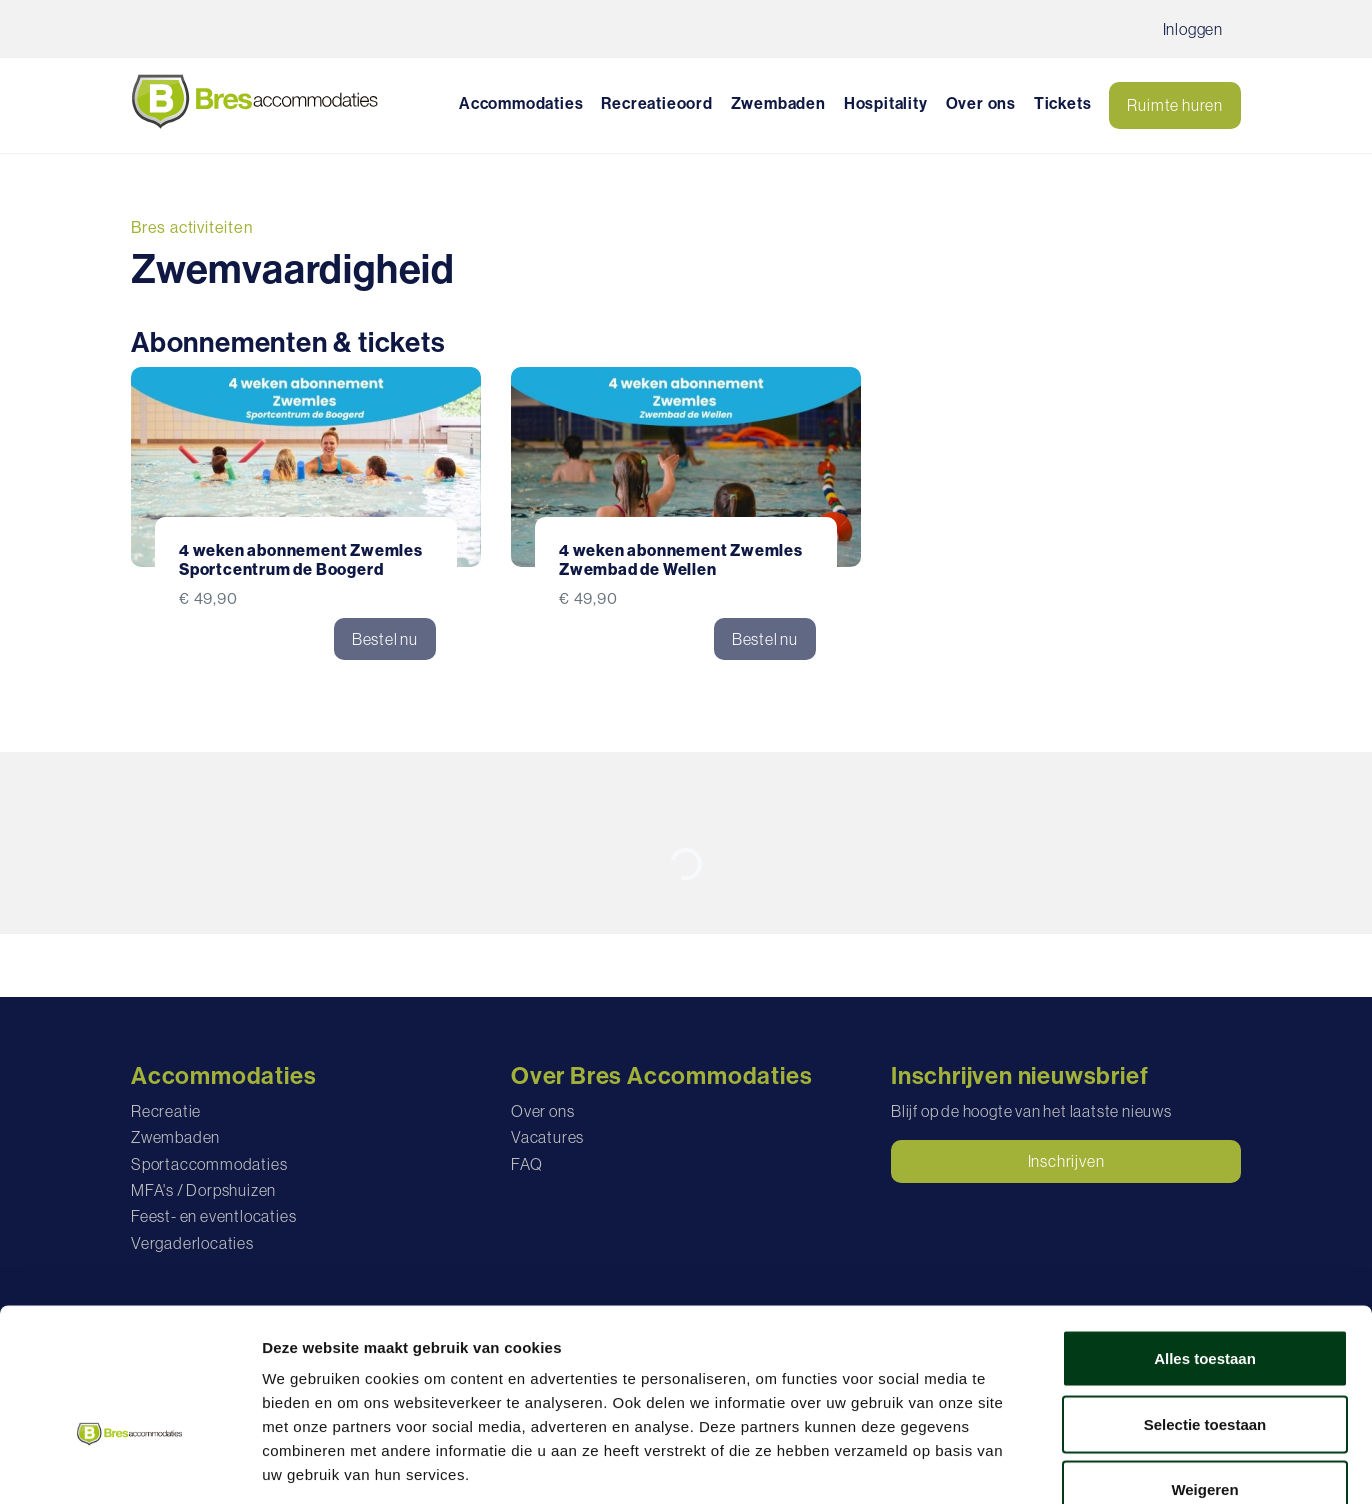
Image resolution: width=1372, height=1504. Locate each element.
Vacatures (547, 1137)
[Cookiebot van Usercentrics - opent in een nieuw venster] (129, 1465)
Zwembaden (778, 103)
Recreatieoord (656, 103)
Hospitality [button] (886, 103)
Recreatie (166, 1111)
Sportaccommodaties (209, 1164)
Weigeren (1204, 1372)
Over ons (542, 1111)
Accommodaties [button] (521, 103)
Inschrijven (1066, 1161)
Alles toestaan (1205, 1241)
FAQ (526, 1164)
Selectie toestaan (1205, 1307)
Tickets (1063, 103)
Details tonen (1080, 1464)
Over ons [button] (981, 103)
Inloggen (1193, 29)
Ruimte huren (1175, 105)
